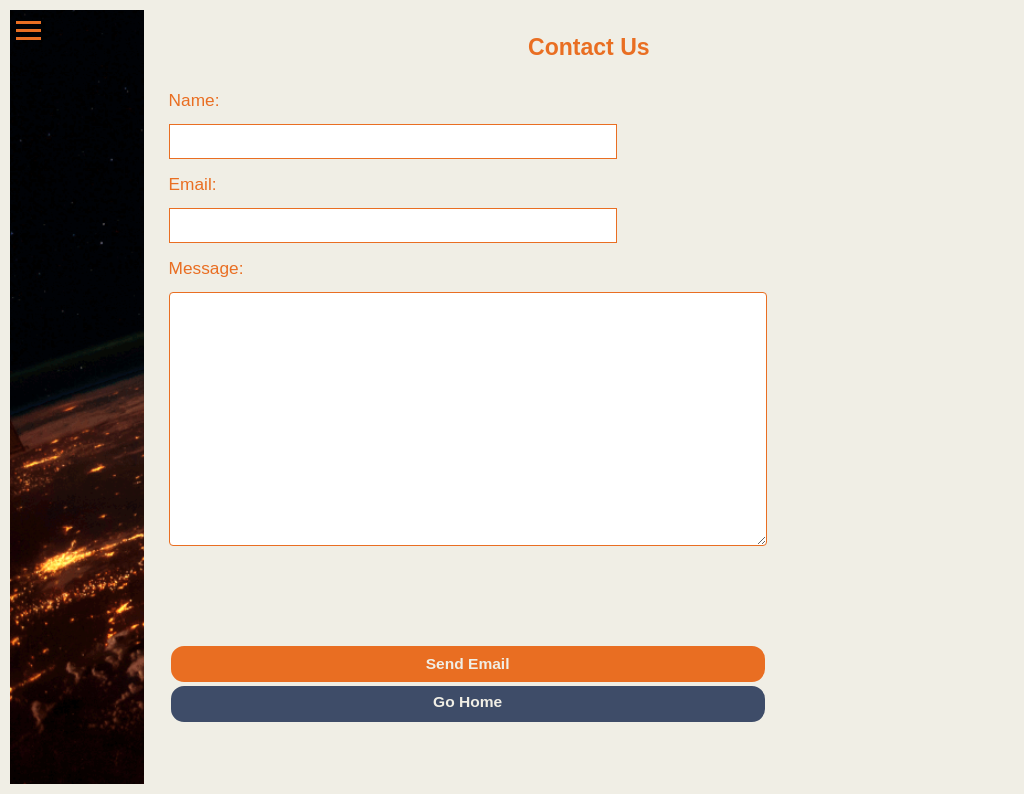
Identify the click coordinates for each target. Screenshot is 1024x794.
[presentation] (321, 595)
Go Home (467, 701)
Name (192, 100)
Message (204, 268)
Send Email (468, 663)
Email (190, 184)
